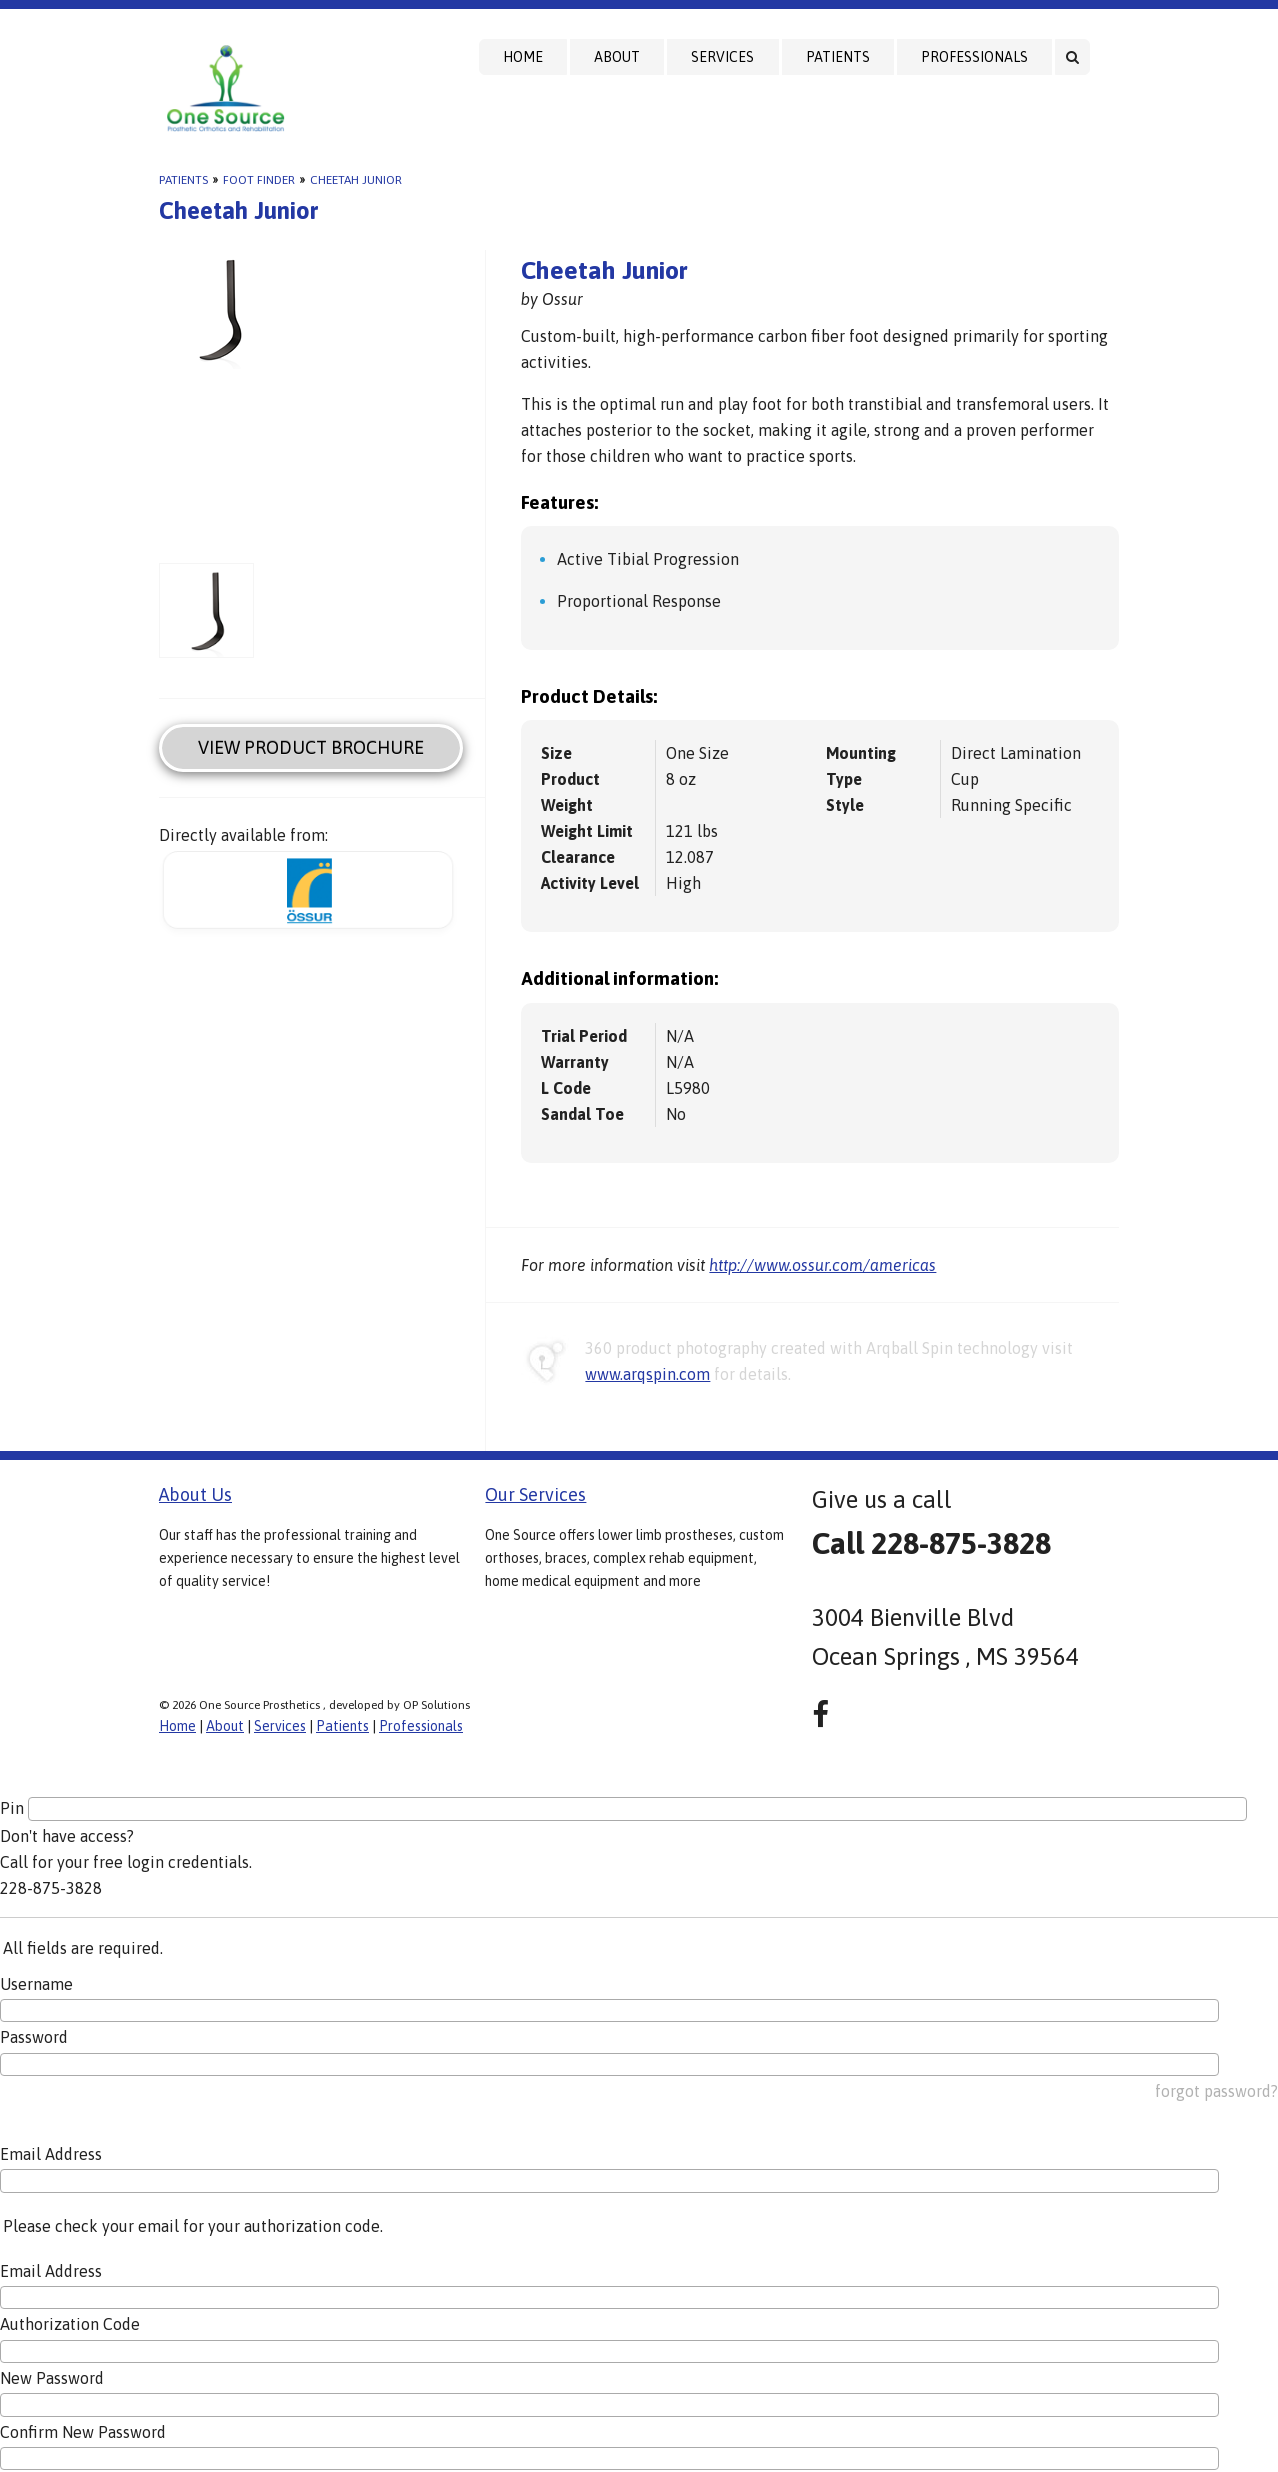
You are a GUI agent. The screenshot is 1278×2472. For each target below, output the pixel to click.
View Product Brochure (311, 747)
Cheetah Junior (356, 180)
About (617, 57)
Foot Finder (259, 180)
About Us (195, 1494)
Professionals (974, 57)
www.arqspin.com (647, 1374)
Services (722, 57)
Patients (838, 57)
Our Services (535, 1494)
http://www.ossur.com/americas (822, 1265)
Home (523, 57)
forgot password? (1216, 2091)
